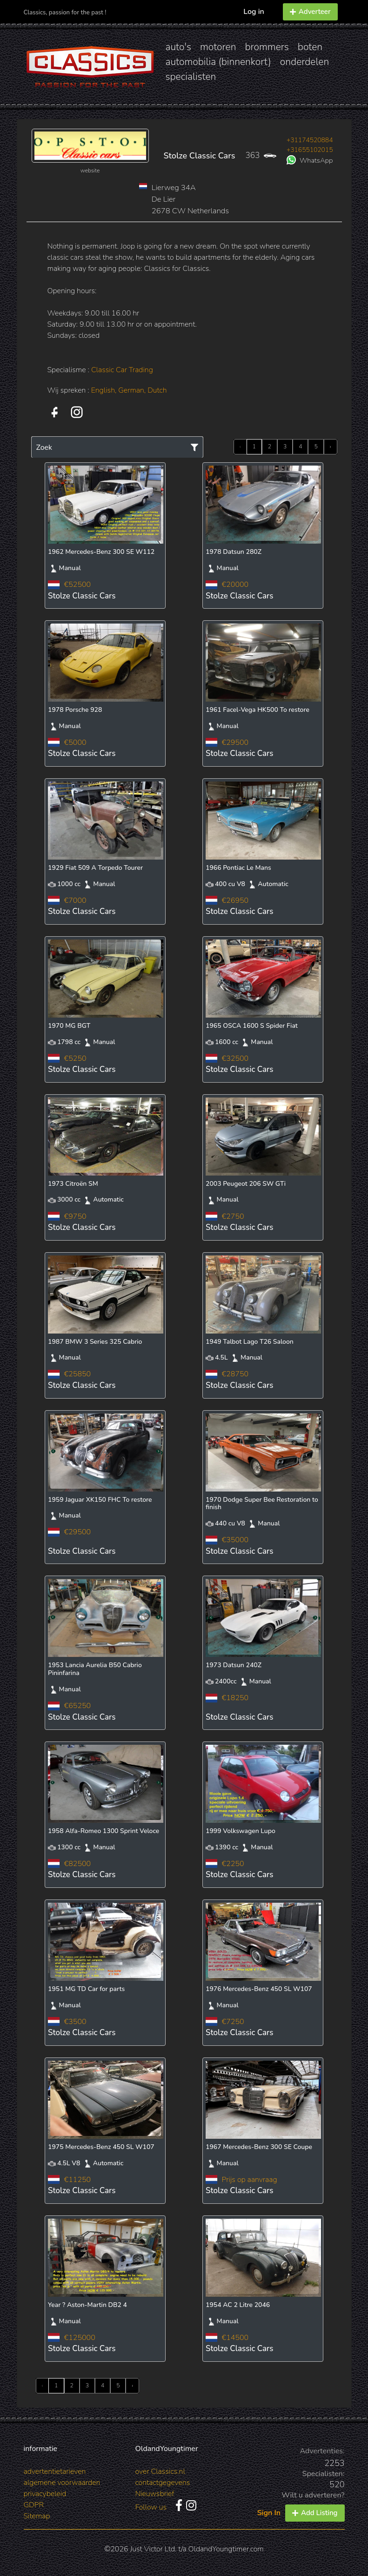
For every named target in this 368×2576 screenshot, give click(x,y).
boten (310, 46)
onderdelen (304, 61)
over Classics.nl (160, 2471)
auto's (178, 46)
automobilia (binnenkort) (218, 61)
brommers (266, 46)
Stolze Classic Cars (199, 155)
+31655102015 (310, 149)
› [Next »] (330, 446)
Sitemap (37, 2516)
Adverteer (310, 11)
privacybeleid (45, 2494)
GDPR (34, 2505)
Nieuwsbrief (154, 2494)
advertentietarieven (55, 2471)
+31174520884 (310, 140)
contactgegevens (162, 2482)
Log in (253, 12)
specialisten (191, 76)
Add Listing (315, 2512)
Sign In (269, 2513)
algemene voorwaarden (62, 2482)
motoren (218, 46)
